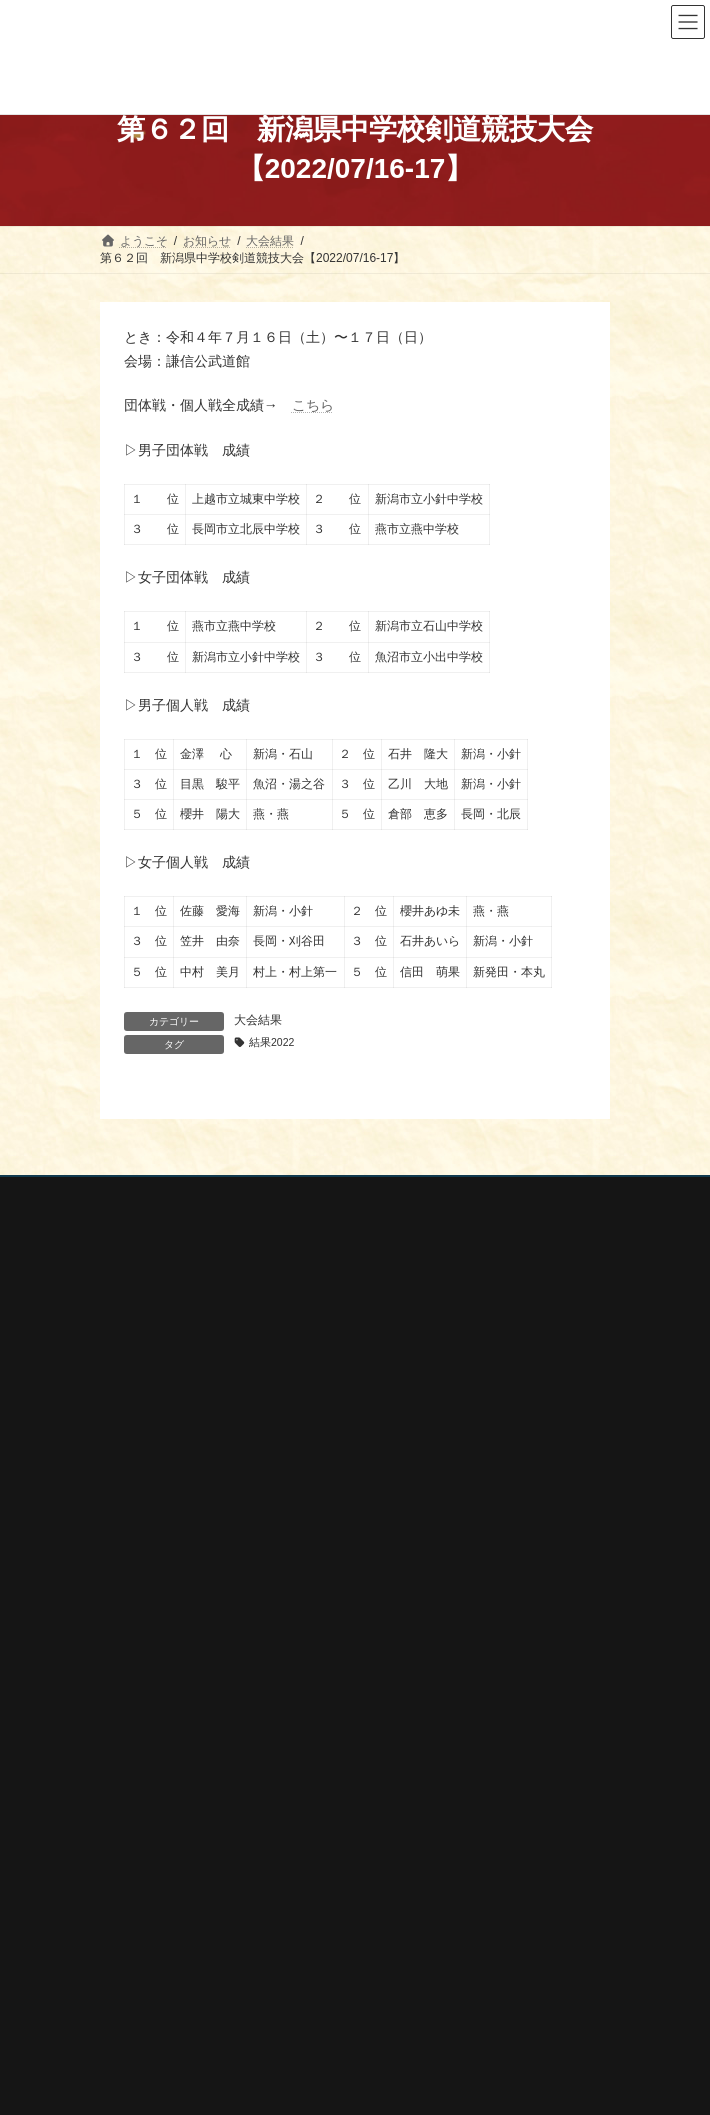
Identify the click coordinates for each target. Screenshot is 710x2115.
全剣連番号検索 (160, 1865)
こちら (313, 405)
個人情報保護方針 (149, 1195)
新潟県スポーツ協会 (172, 1919)
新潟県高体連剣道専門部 (184, 1998)
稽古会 (130, 1728)
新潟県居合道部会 (166, 1972)
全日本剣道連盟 (160, 1892)
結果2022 (271, 1042)
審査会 (130, 1658)
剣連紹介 (136, 1798)
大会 (124, 1624)
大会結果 (258, 1020)
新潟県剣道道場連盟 (172, 1945)
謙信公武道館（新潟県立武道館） (208, 2025)
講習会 (130, 1693)
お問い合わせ (136, 1232)
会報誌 (130, 1763)
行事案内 (136, 1589)
